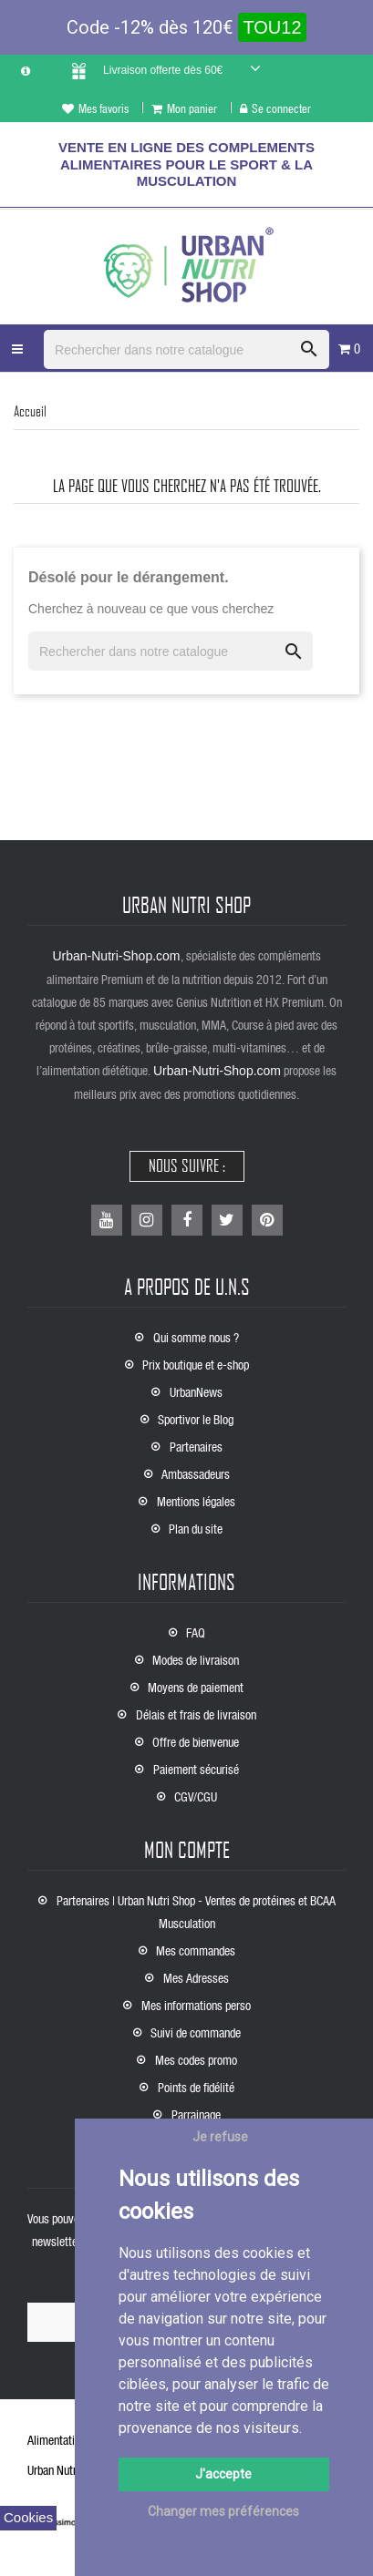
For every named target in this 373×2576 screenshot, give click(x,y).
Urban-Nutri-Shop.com (116, 956)
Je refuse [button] (220, 2137)
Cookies (28, 2517)
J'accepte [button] (223, 2474)
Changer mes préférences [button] (223, 2511)
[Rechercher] (186, 349)
